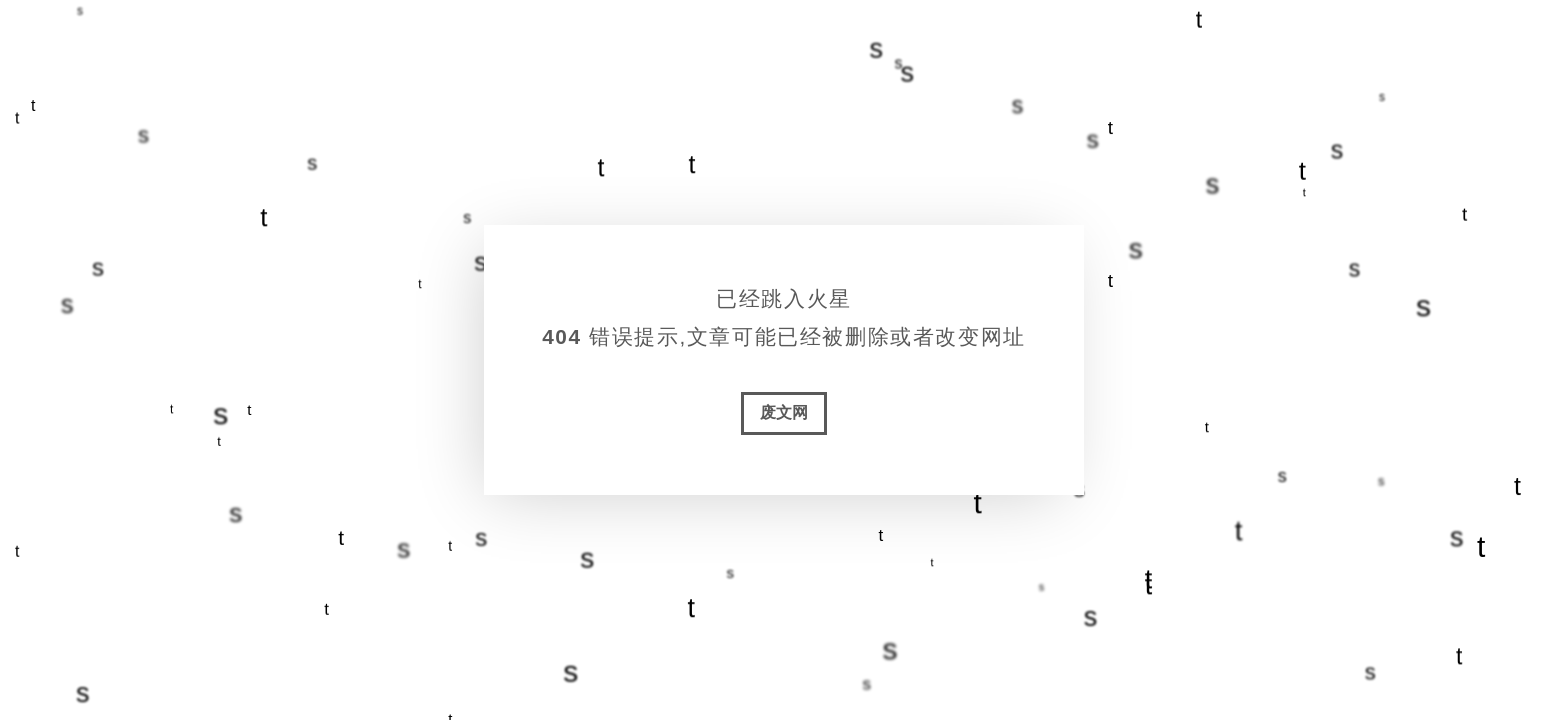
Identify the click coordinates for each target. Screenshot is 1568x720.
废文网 (784, 412)
